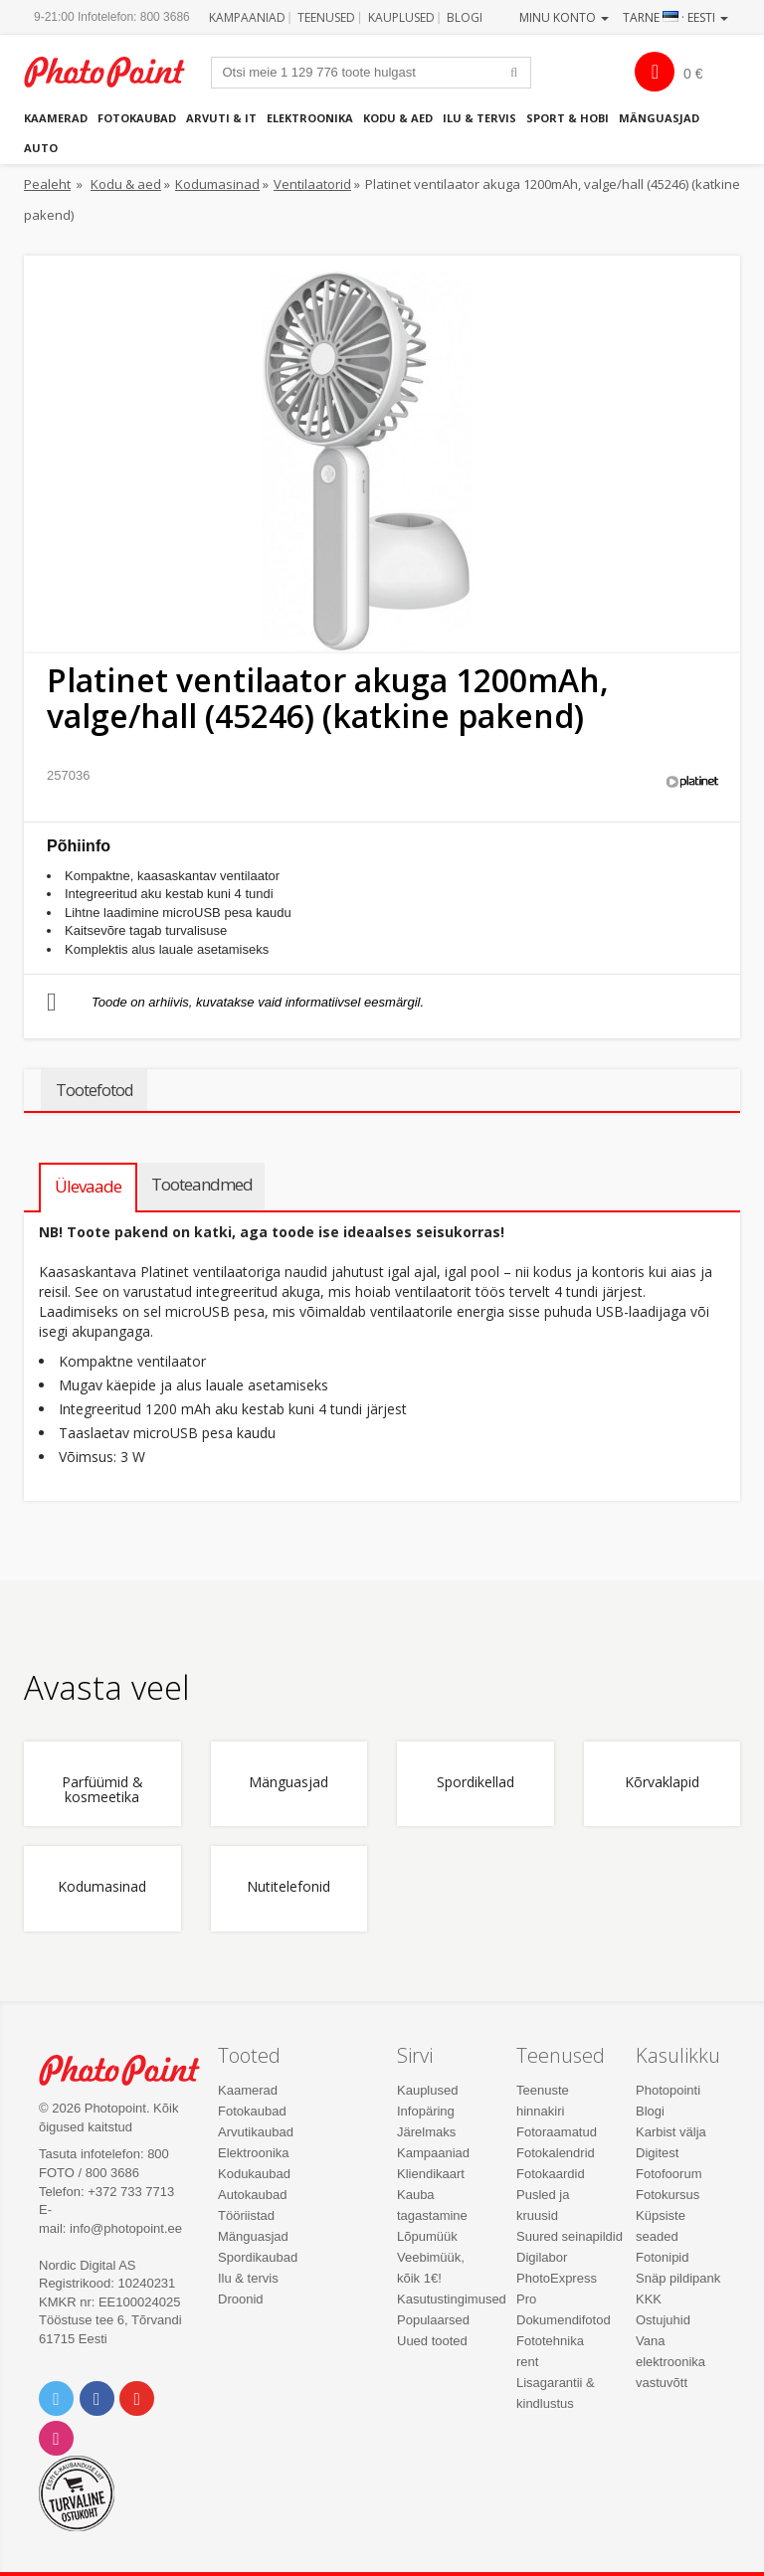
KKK (649, 2299)
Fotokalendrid (555, 2152)
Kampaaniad (247, 17)
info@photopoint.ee (126, 2228)
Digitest (657, 2152)
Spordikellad (475, 1782)
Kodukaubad (254, 2173)
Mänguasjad (659, 117)
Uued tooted (432, 2340)
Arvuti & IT (221, 117)
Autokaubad (252, 2194)
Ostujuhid (663, 2319)
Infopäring (426, 2111)
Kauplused (401, 17)
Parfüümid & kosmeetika (102, 1790)
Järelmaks (426, 2131)
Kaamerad (56, 117)
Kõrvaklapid (662, 1782)
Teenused (326, 17)
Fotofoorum (668, 2173)
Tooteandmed (202, 1184)
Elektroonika (310, 117)
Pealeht (47, 184)
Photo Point (130, 2070)
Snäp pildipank (678, 2278)
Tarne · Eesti (675, 17)
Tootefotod (94, 1090)
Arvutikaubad (255, 2131)
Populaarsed (433, 2319)
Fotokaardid (550, 2173)
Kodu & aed (398, 117)
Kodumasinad (217, 184)
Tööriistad (246, 2215)
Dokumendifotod (563, 2319)
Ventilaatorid (312, 184)
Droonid (241, 2299)
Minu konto (564, 17)
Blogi (464, 17)
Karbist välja (671, 2131)
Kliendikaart (431, 2173)
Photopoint (115, 72)
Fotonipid (662, 2257)
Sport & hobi (567, 117)
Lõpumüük (427, 2236)
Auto (41, 147)
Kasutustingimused (451, 2299)
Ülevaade (88, 1186)
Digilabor (541, 2257)
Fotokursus (667, 2194)
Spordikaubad (257, 2257)
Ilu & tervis (479, 117)
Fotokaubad (136, 117)
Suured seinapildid (569, 2236)
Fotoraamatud (556, 2131)
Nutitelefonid (288, 1887)
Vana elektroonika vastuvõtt (670, 2361)
